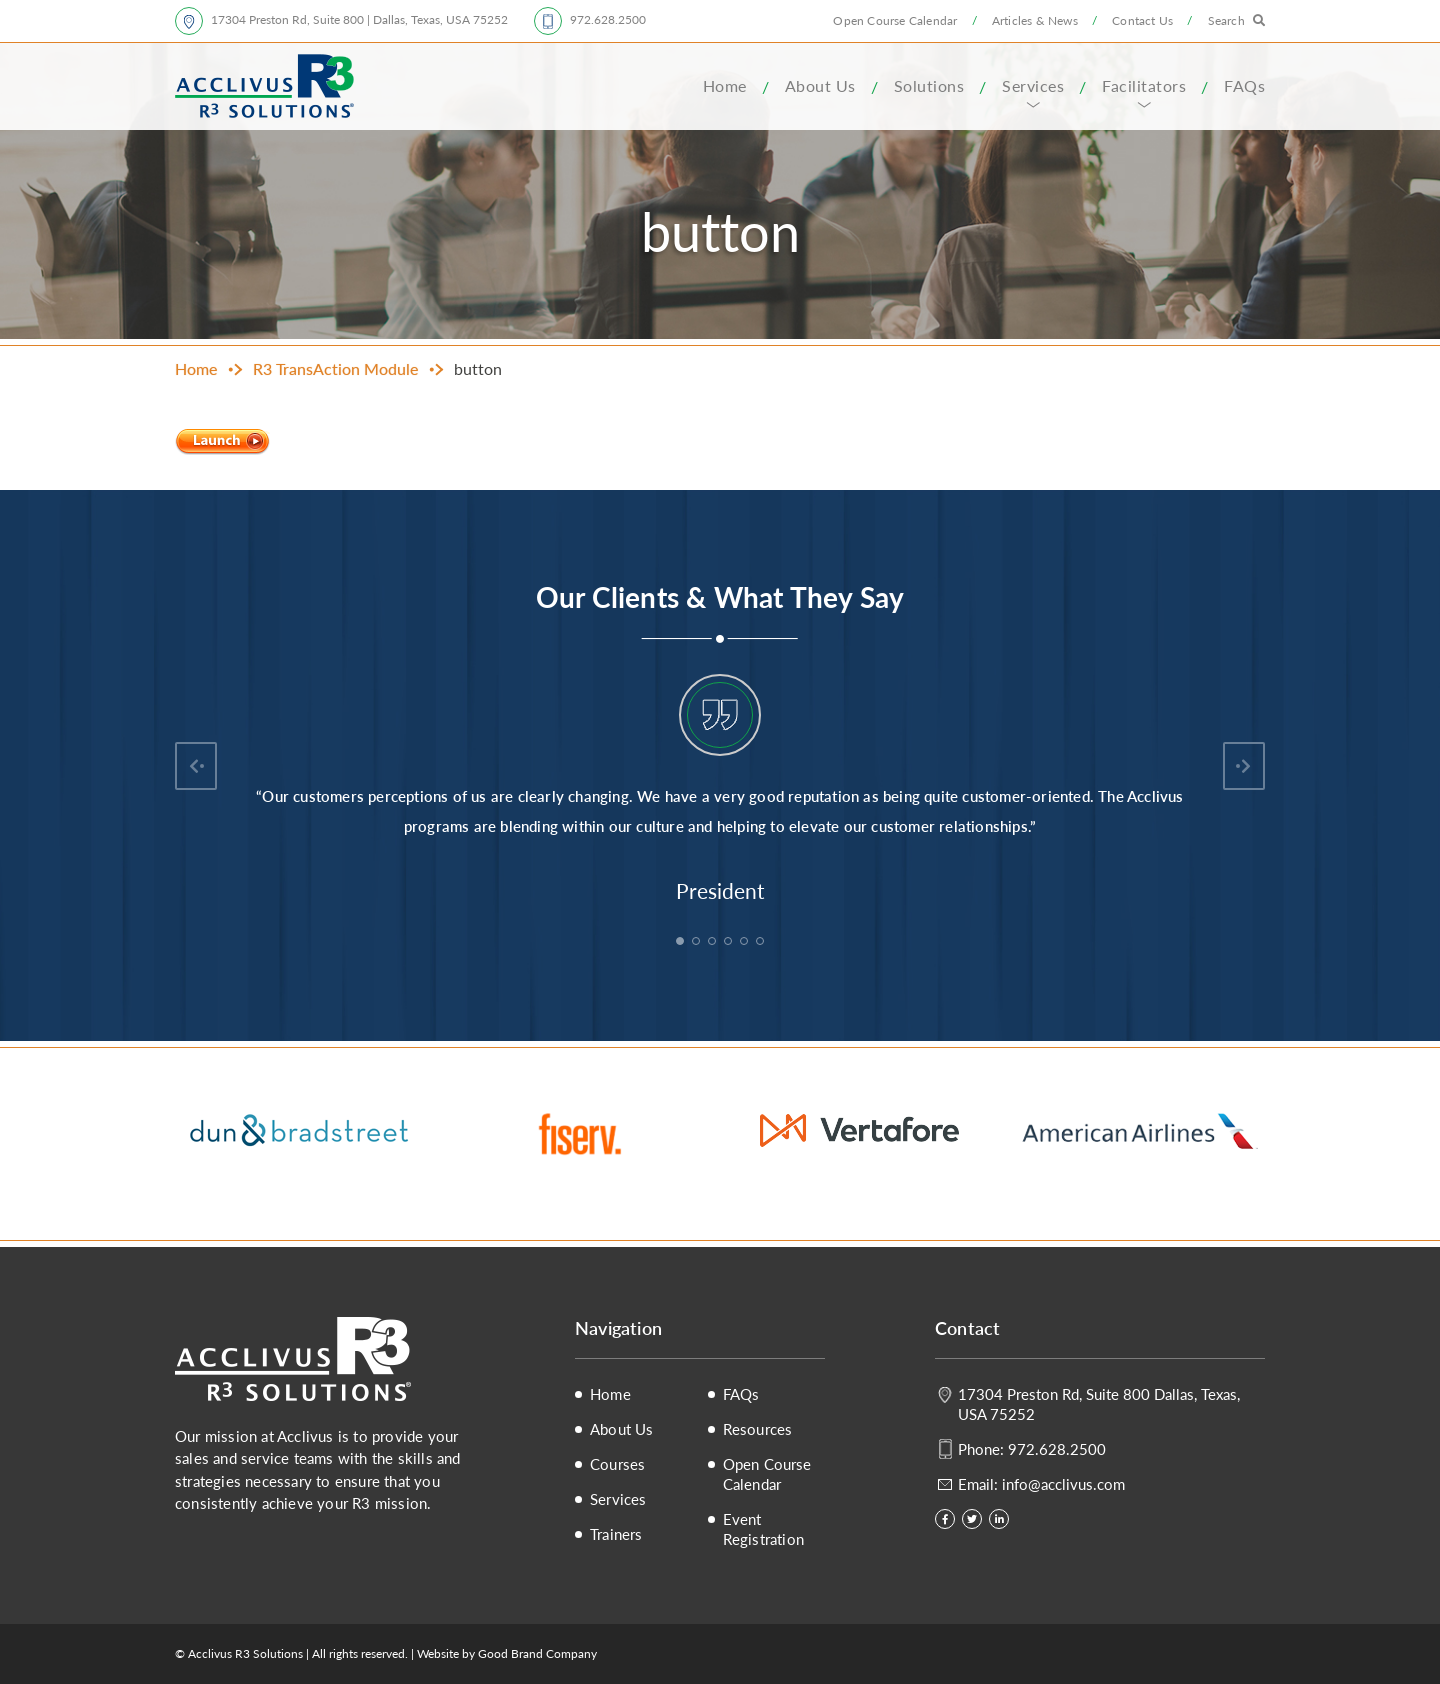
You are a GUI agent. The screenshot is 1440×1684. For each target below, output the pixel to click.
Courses (617, 1464)
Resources (758, 1429)
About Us (820, 85)
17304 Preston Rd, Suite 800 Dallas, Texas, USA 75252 (1099, 1403)
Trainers (616, 1534)
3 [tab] (714, 943)
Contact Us (1142, 20)
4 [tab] (730, 943)
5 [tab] (746, 943)
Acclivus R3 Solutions (264, 86)
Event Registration (763, 1529)
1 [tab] (682, 943)
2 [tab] (698, 943)
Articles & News (1035, 20)
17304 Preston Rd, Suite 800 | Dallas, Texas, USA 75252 (359, 19)
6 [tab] (762, 943)
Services (1033, 85)
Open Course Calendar (895, 20)
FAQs (1244, 85)
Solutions (929, 85)
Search (1226, 20)
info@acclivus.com (1063, 1483)
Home (725, 85)
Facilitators (1144, 85)
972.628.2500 (608, 19)
